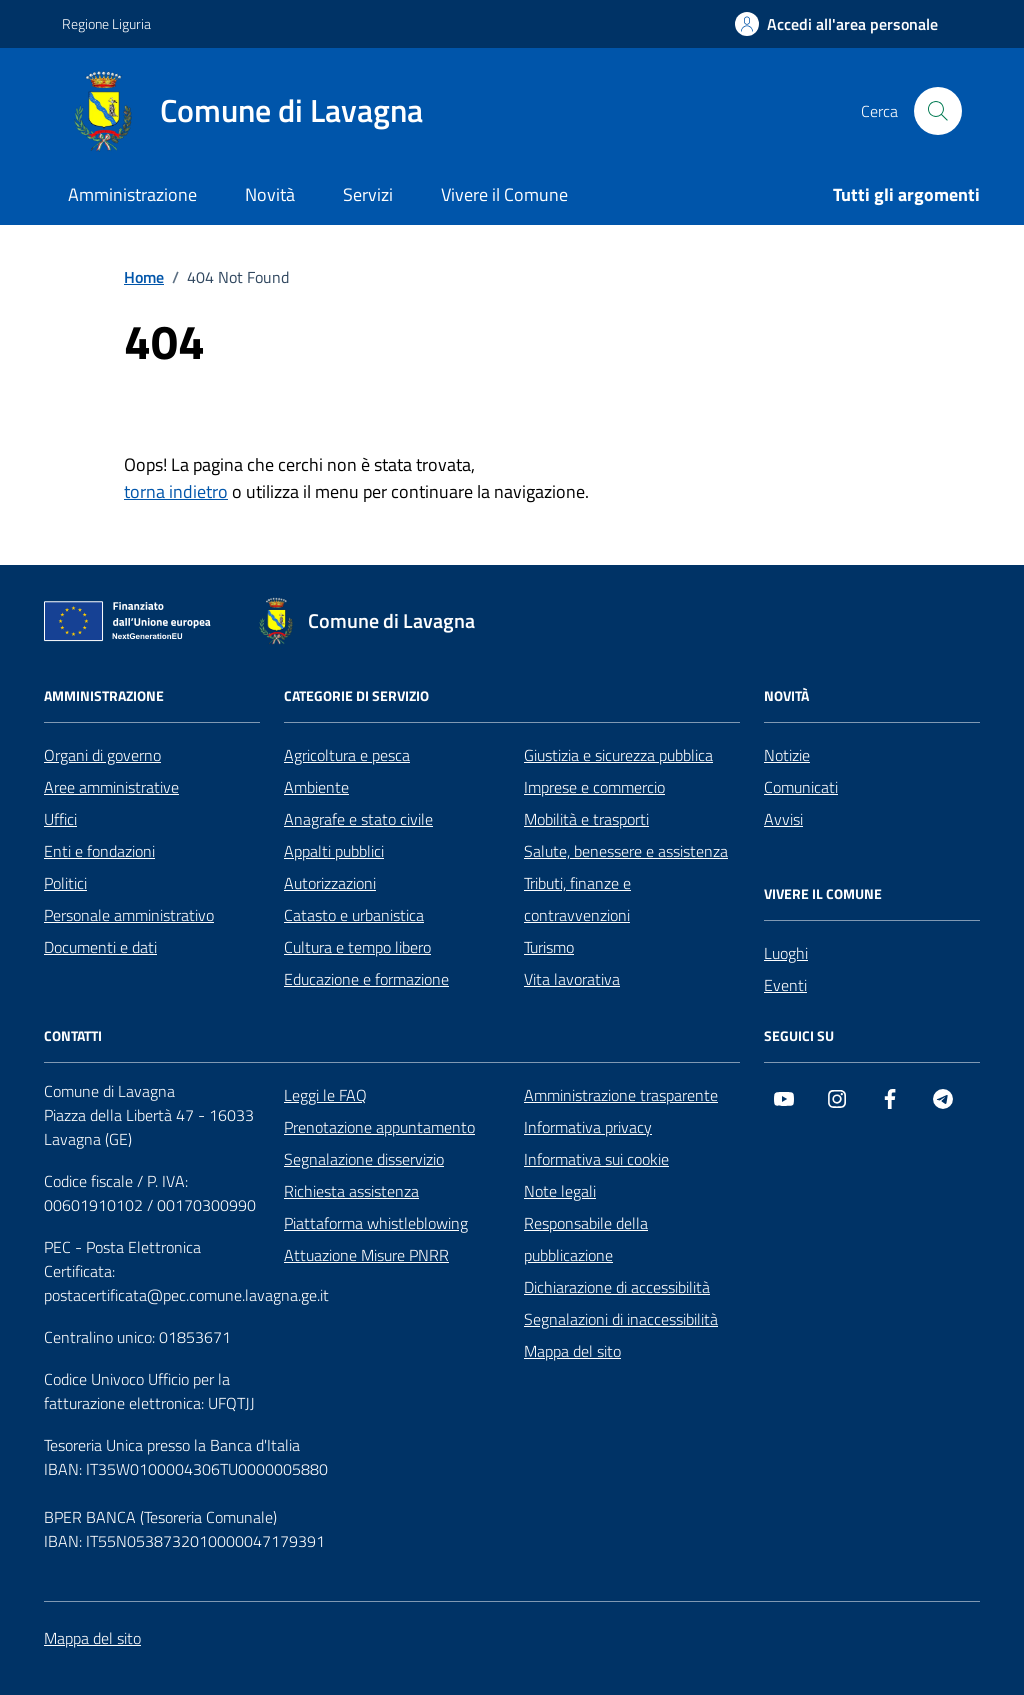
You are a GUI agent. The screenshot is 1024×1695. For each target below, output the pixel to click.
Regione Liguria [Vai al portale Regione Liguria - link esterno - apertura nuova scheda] (106, 23)
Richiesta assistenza (351, 1191)
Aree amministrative (111, 787)
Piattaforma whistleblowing (376, 1223)
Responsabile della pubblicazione (586, 1239)
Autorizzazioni (330, 883)
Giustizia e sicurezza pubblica (618, 755)
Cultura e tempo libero (357, 947)
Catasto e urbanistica (354, 915)
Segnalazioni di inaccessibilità (621, 1319)
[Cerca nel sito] (938, 111)
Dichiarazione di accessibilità (617, 1287)
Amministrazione (132, 194)
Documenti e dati (100, 947)
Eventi (785, 985)
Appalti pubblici (334, 851)
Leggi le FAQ (325, 1095)
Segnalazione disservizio (364, 1159)
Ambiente (316, 787)
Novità (270, 194)
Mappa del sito (572, 1351)
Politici (65, 883)
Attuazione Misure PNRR (366, 1255)
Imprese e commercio (594, 787)
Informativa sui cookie (596, 1159)
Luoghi (786, 953)
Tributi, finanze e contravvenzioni (577, 899)
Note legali (560, 1191)
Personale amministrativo (129, 915)
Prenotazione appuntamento (379, 1127)
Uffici (60, 819)
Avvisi (783, 819)
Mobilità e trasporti (586, 819)
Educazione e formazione (366, 979)
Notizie (787, 755)
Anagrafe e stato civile (358, 819)
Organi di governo (102, 755)
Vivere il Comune (504, 194)
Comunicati (801, 787)
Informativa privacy (588, 1127)
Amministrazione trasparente (621, 1095)
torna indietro (176, 491)
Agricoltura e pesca (347, 755)
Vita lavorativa (572, 979)
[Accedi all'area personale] (836, 24)
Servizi (368, 194)
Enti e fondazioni (99, 851)
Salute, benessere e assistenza (626, 851)
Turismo (549, 947)
